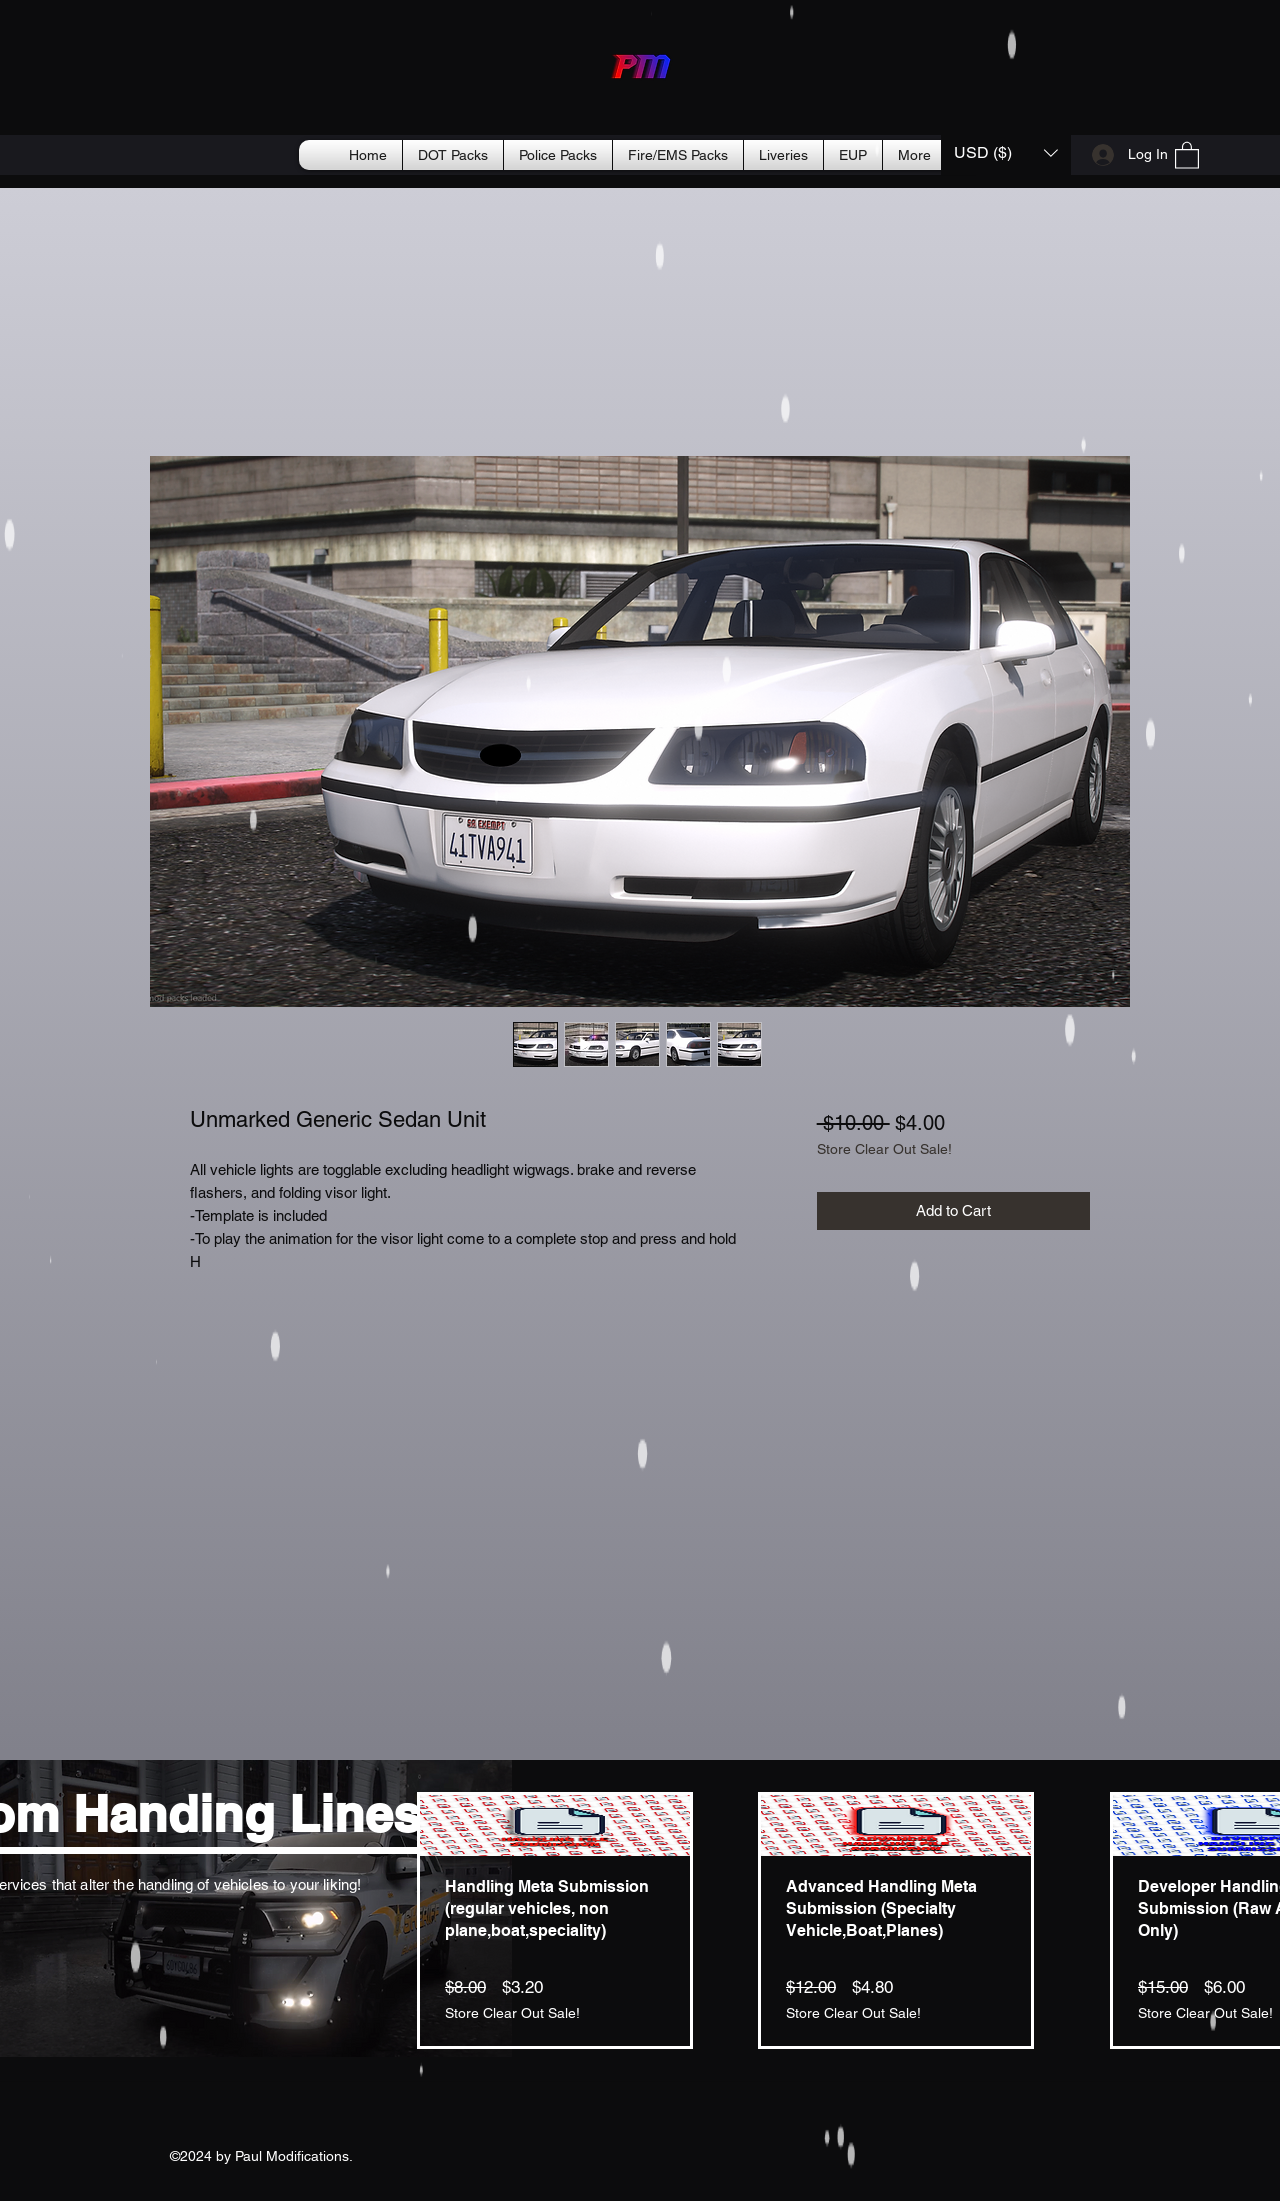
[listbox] (1006, 152)
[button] (1006, 152)
